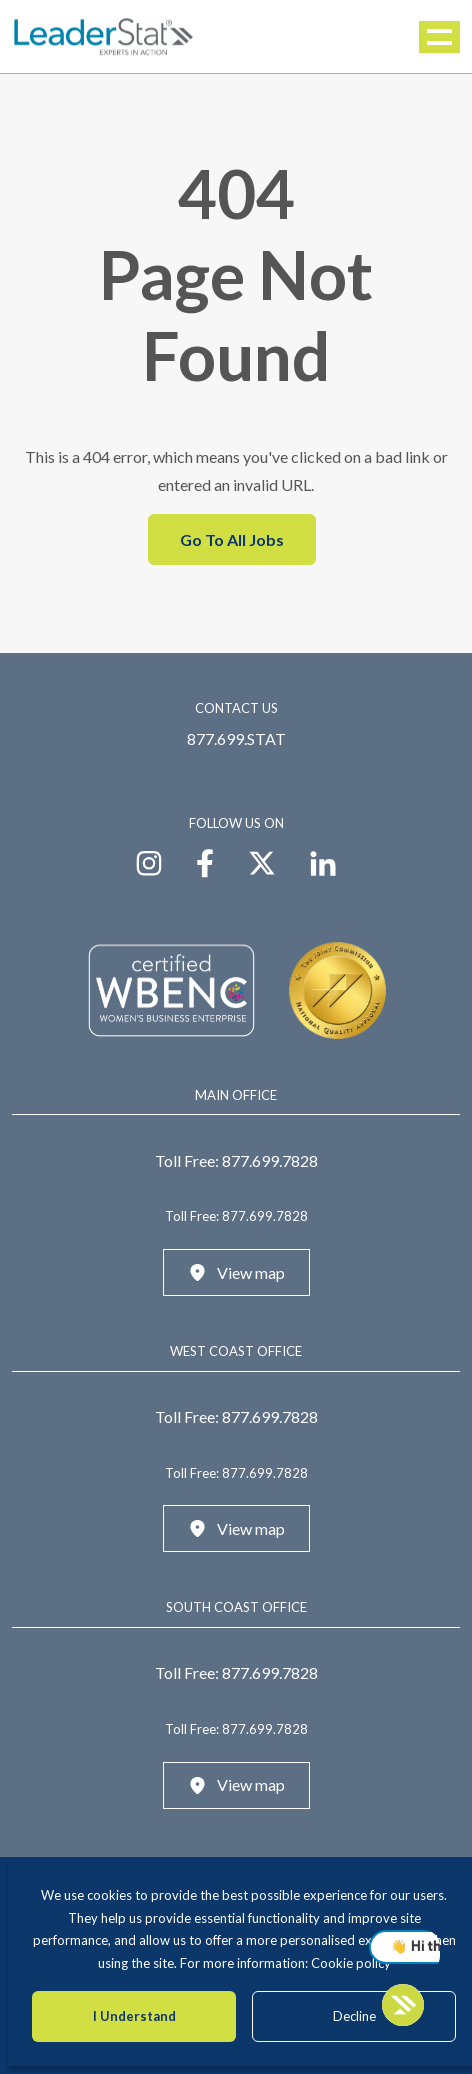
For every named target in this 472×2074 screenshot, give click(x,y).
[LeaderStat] (104, 36)
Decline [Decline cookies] (354, 2016)
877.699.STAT (236, 738)
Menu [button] (441, 37)
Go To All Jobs (232, 539)
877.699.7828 (270, 1160)
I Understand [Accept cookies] (134, 2016)
